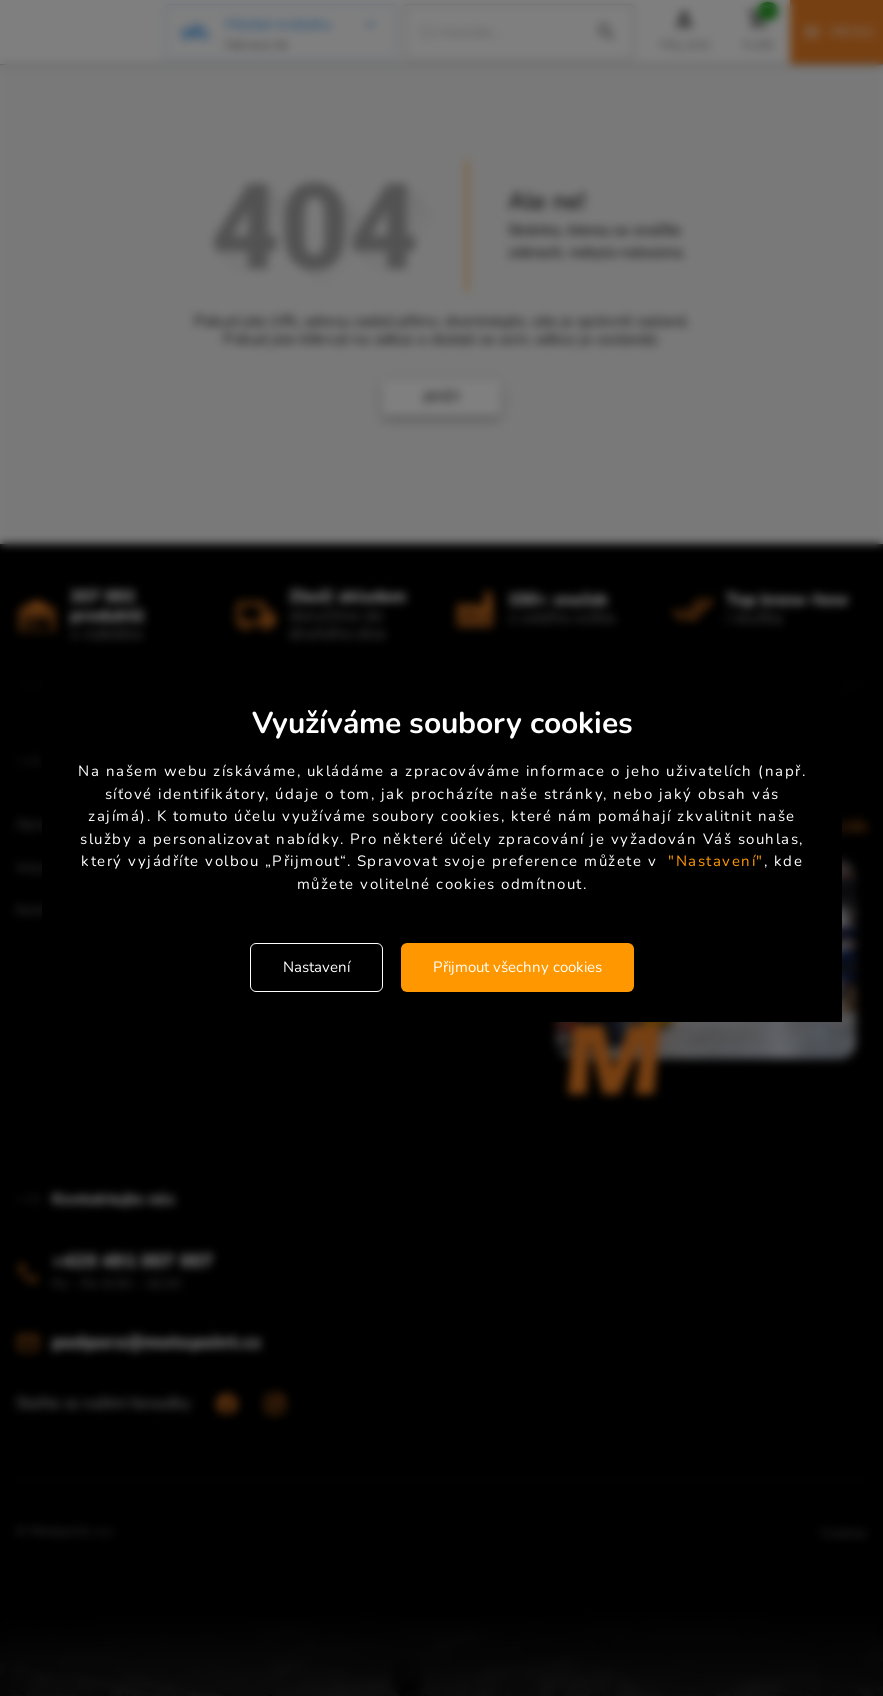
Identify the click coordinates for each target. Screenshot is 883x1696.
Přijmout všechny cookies (517, 967)
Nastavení (316, 967)
